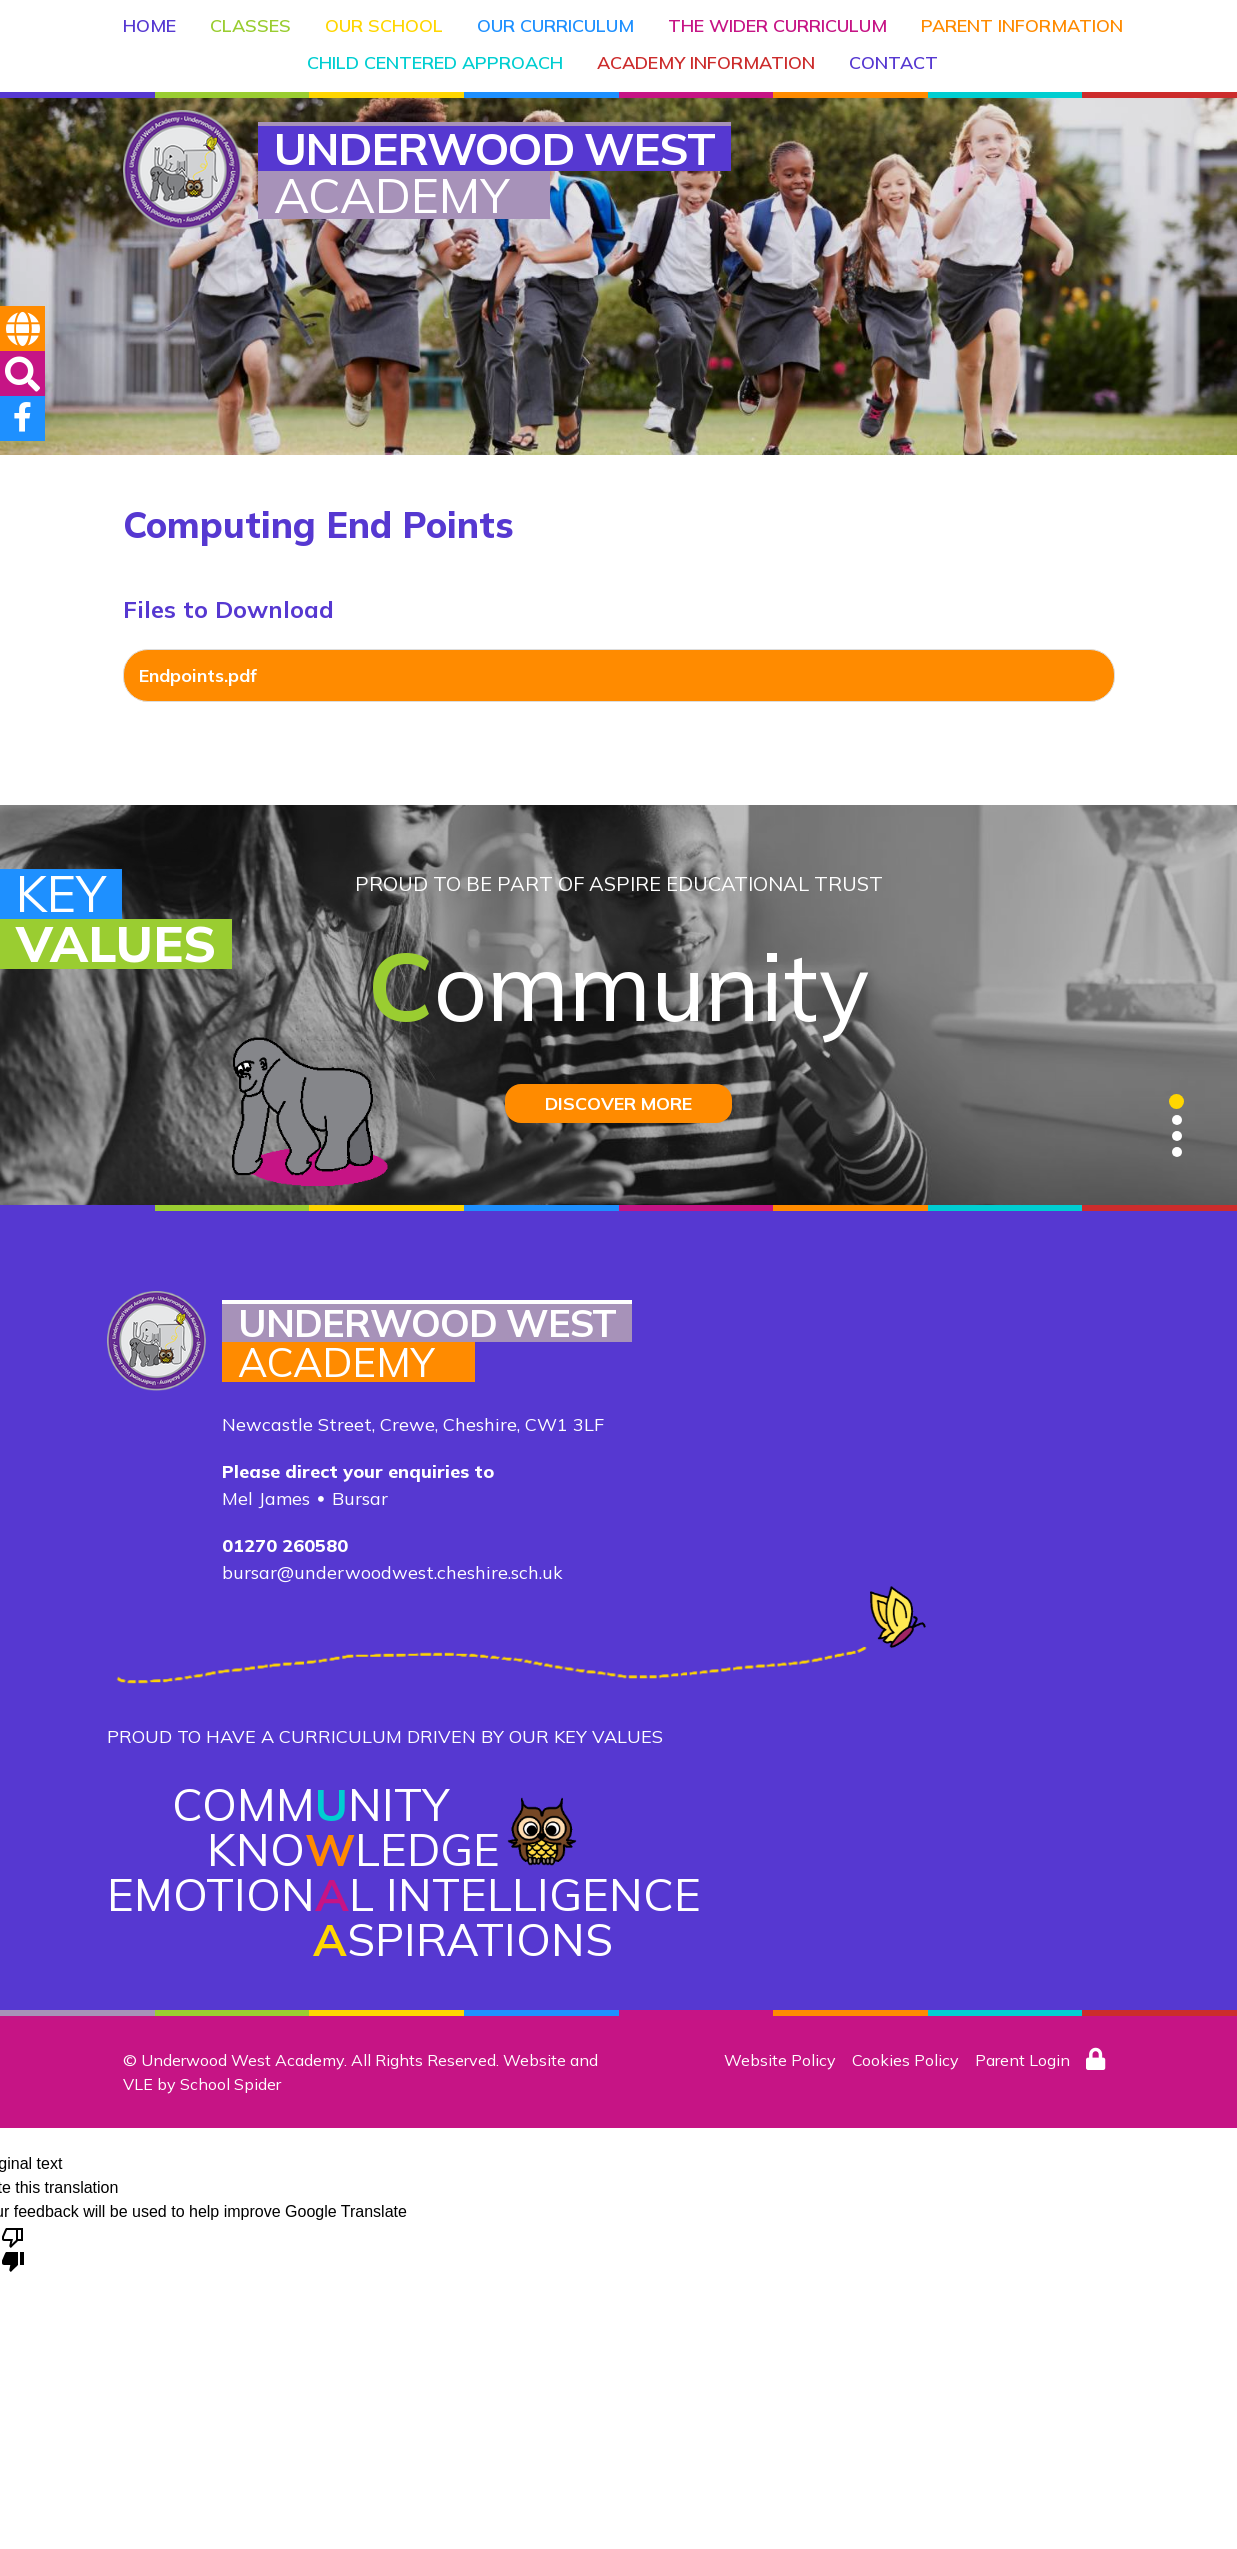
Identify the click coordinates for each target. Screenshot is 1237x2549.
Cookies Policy (905, 2060)
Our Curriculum (555, 25)
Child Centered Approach (435, 62)
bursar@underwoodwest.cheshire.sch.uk (392, 1572)
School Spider (230, 2084)
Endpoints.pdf (198, 675)
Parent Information (1022, 25)
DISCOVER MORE (618, 1103)
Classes (250, 25)
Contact (893, 62)
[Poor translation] (13, 2248)
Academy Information (706, 62)
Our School (384, 25)
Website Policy (780, 2060)
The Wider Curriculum (777, 25)
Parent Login (1022, 2060)
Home (149, 25)
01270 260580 (285, 1545)
